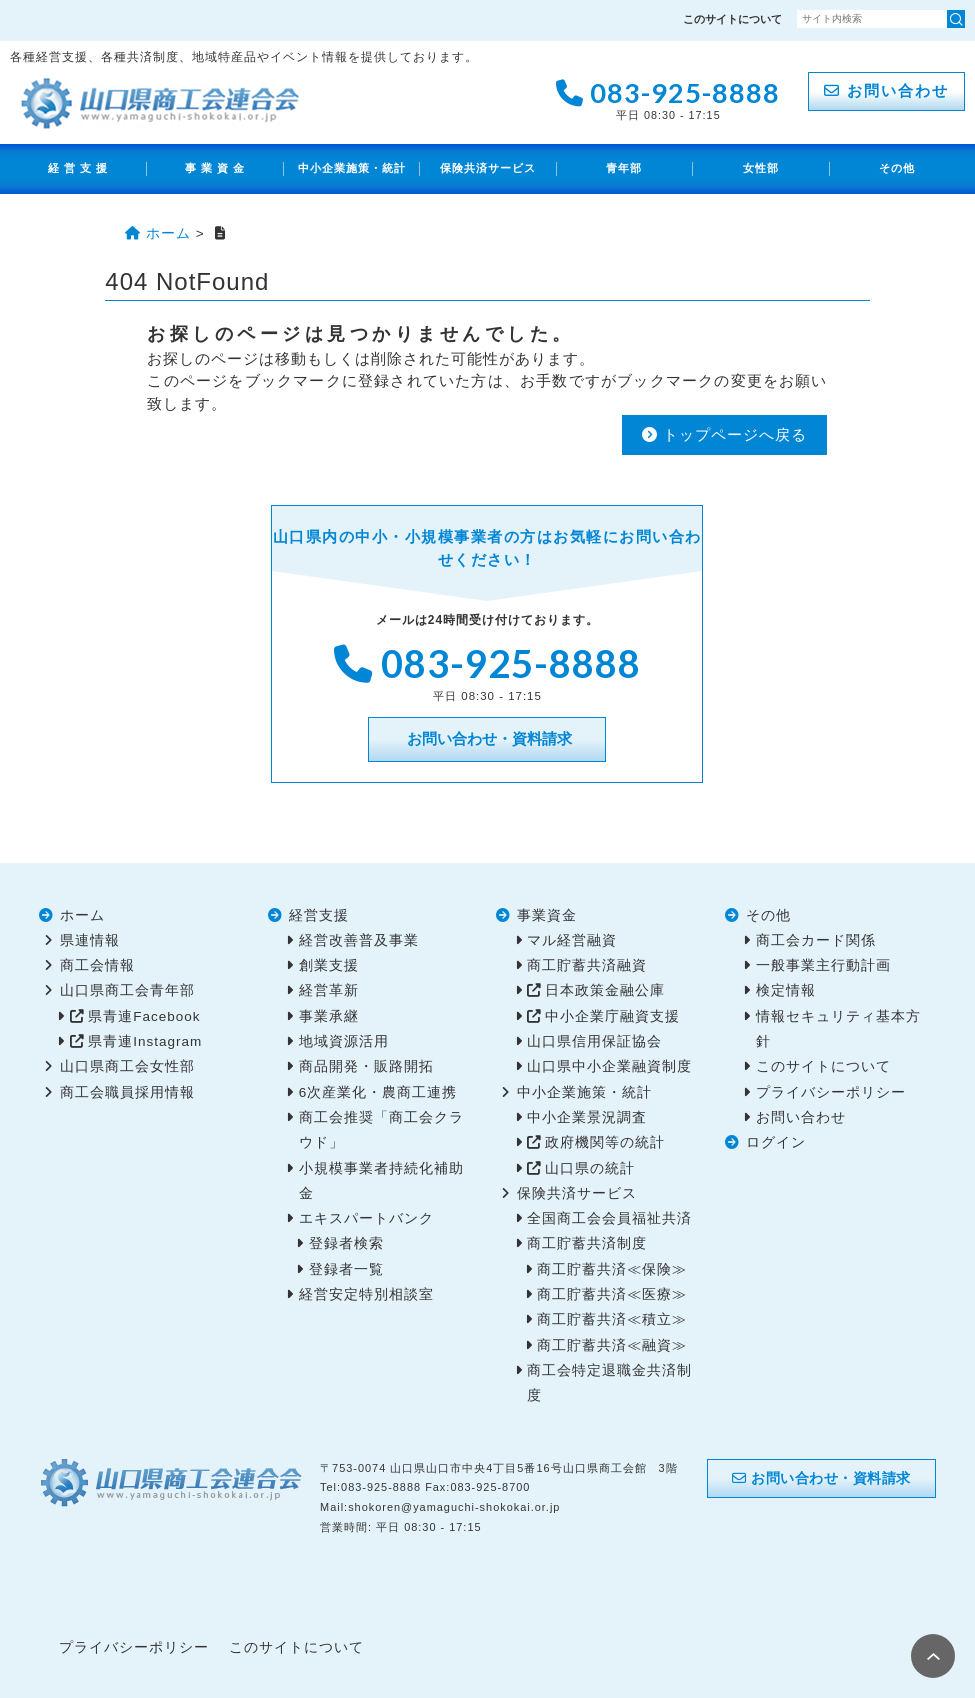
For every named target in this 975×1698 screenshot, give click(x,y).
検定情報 (786, 990)
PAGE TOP (933, 1656)
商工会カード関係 (816, 940)
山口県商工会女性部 (127, 1066)
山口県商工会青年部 (127, 990)
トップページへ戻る (724, 434)
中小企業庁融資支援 (612, 1016)
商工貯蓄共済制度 (587, 1243)
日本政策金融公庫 (605, 990)
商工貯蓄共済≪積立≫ (612, 1319)
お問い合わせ (886, 90)
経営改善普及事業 (359, 940)
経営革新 (329, 990)
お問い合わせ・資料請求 (487, 738)
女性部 (761, 168)
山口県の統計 (590, 1168)
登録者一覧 (346, 1269)
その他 (897, 168)
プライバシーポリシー (831, 1092)
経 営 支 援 (78, 168)
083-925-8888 (668, 97)
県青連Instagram (145, 1041)
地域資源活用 (344, 1041)
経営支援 (319, 915)
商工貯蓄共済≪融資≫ (612, 1345)
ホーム (82, 915)
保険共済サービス (488, 168)
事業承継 (329, 1016)
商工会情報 (97, 965)
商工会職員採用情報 (127, 1092)
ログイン (776, 1142)
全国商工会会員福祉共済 (609, 1218)
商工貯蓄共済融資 (587, 965)
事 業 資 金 (215, 168)
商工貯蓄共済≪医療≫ (612, 1294)
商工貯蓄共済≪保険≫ (612, 1269)
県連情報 (90, 940)
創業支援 (329, 965)
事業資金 (547, 915)
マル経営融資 (572, 940)
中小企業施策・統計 (352, 168)
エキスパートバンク (366, 1218)
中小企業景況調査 (587, 1117)
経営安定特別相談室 (366, 1294)
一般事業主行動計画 (823, 965)
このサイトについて (732, 19)
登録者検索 (346, 1243)
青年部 (624, 168)
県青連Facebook (144, 1016)
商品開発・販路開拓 (366, 1066)
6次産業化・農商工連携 (378, 1092)
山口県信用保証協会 (594, 1041)
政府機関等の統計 (605, 1142)
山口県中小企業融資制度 (609, 1066)
